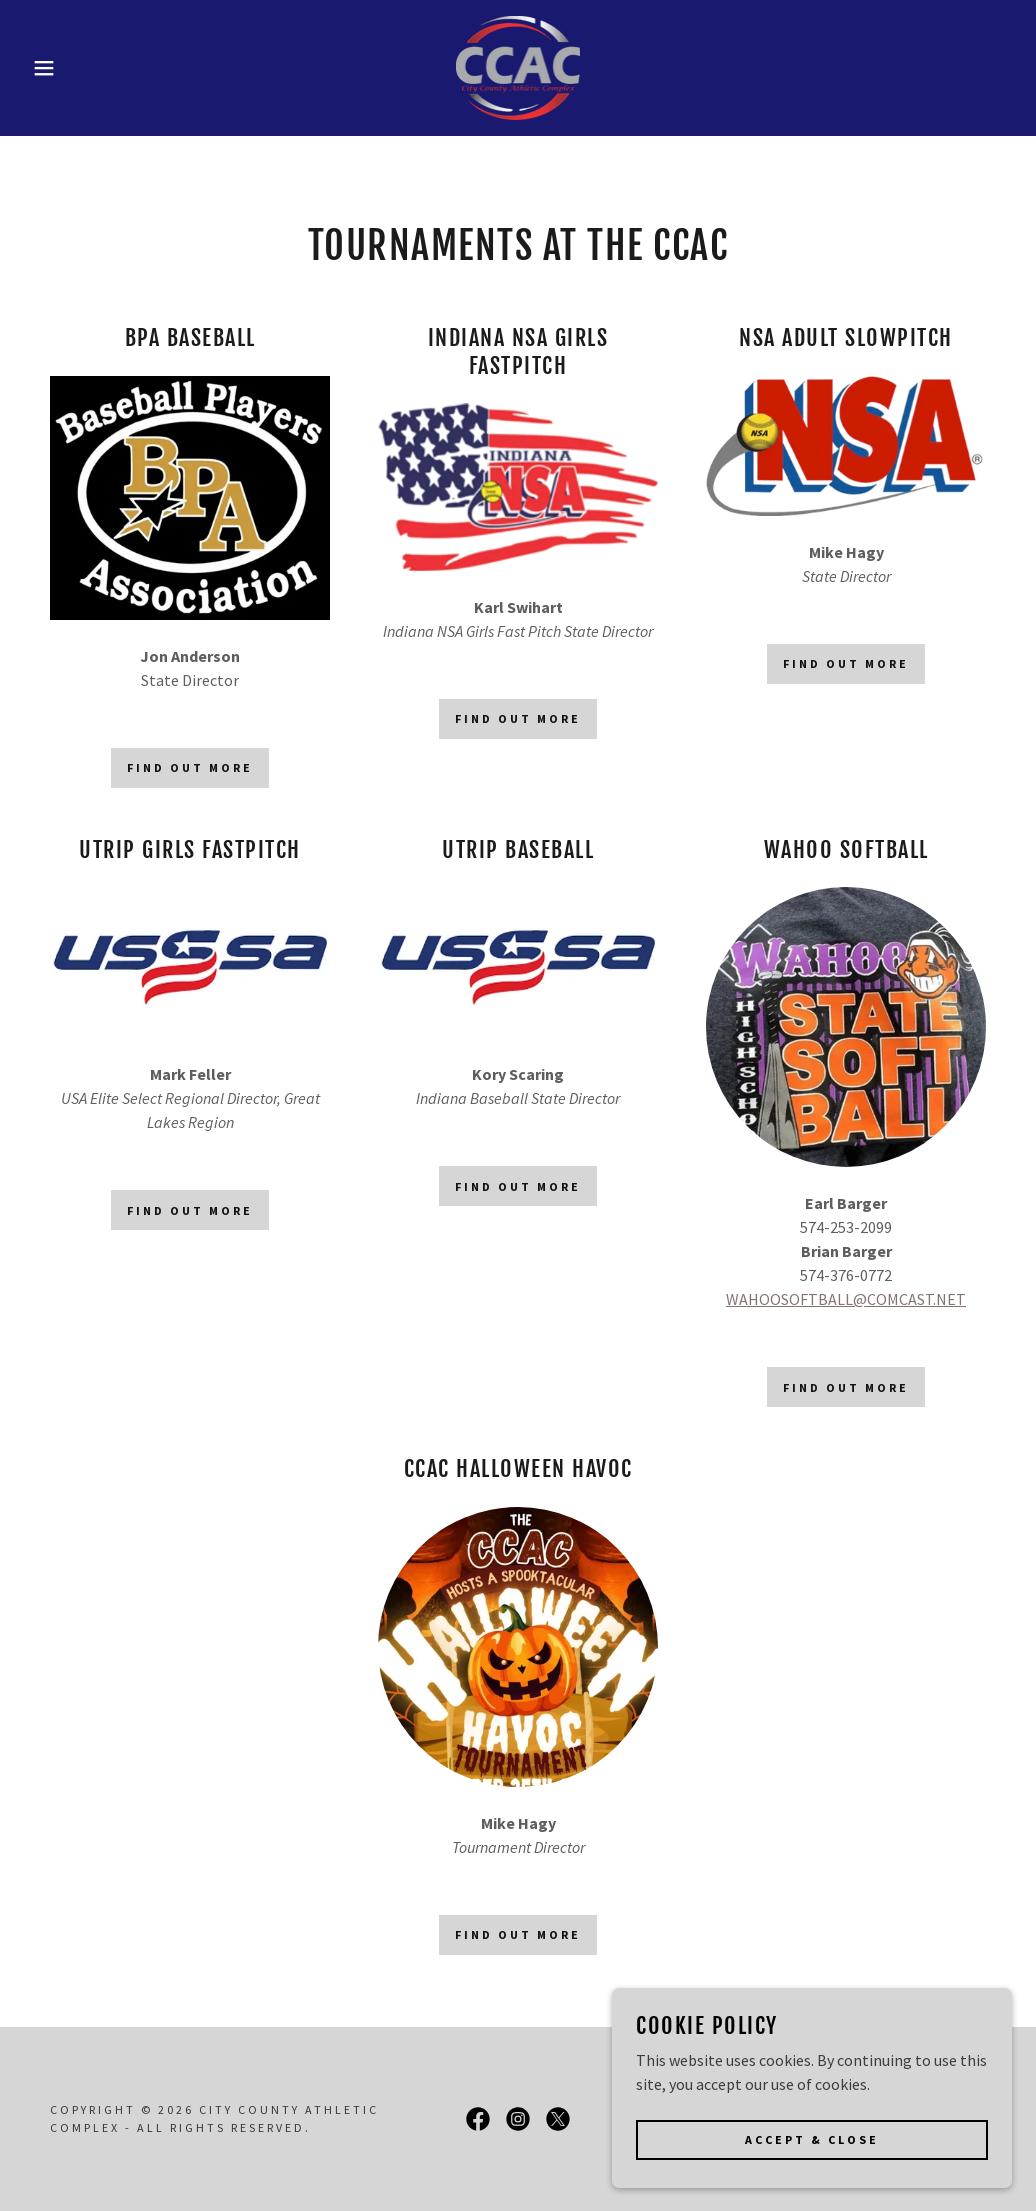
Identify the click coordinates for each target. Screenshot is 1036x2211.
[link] (518, 66)
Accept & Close (812, 2180)
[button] (52, 68)
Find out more (190, 767)
